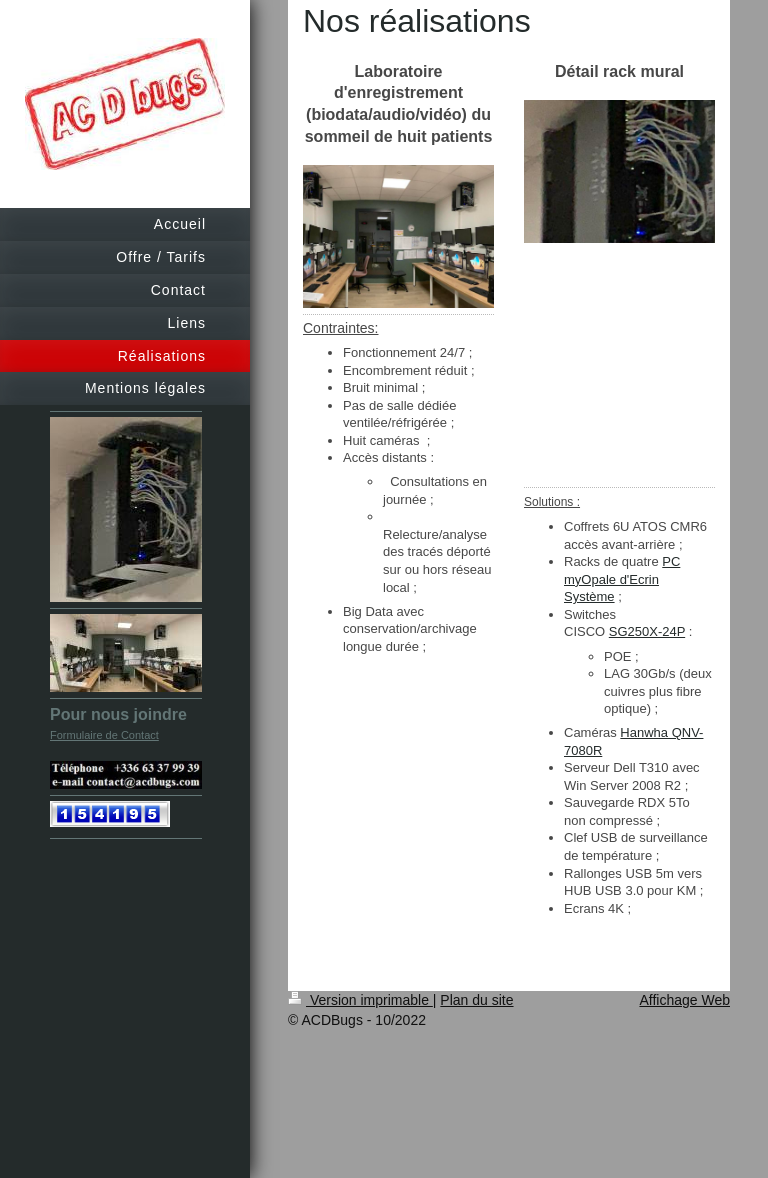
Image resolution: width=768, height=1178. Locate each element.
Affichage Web (684, 1000)
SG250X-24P (647, 631)
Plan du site (476, 1000)
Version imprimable (360, 1000)
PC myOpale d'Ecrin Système (622, 579)
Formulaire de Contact (104, 735)
